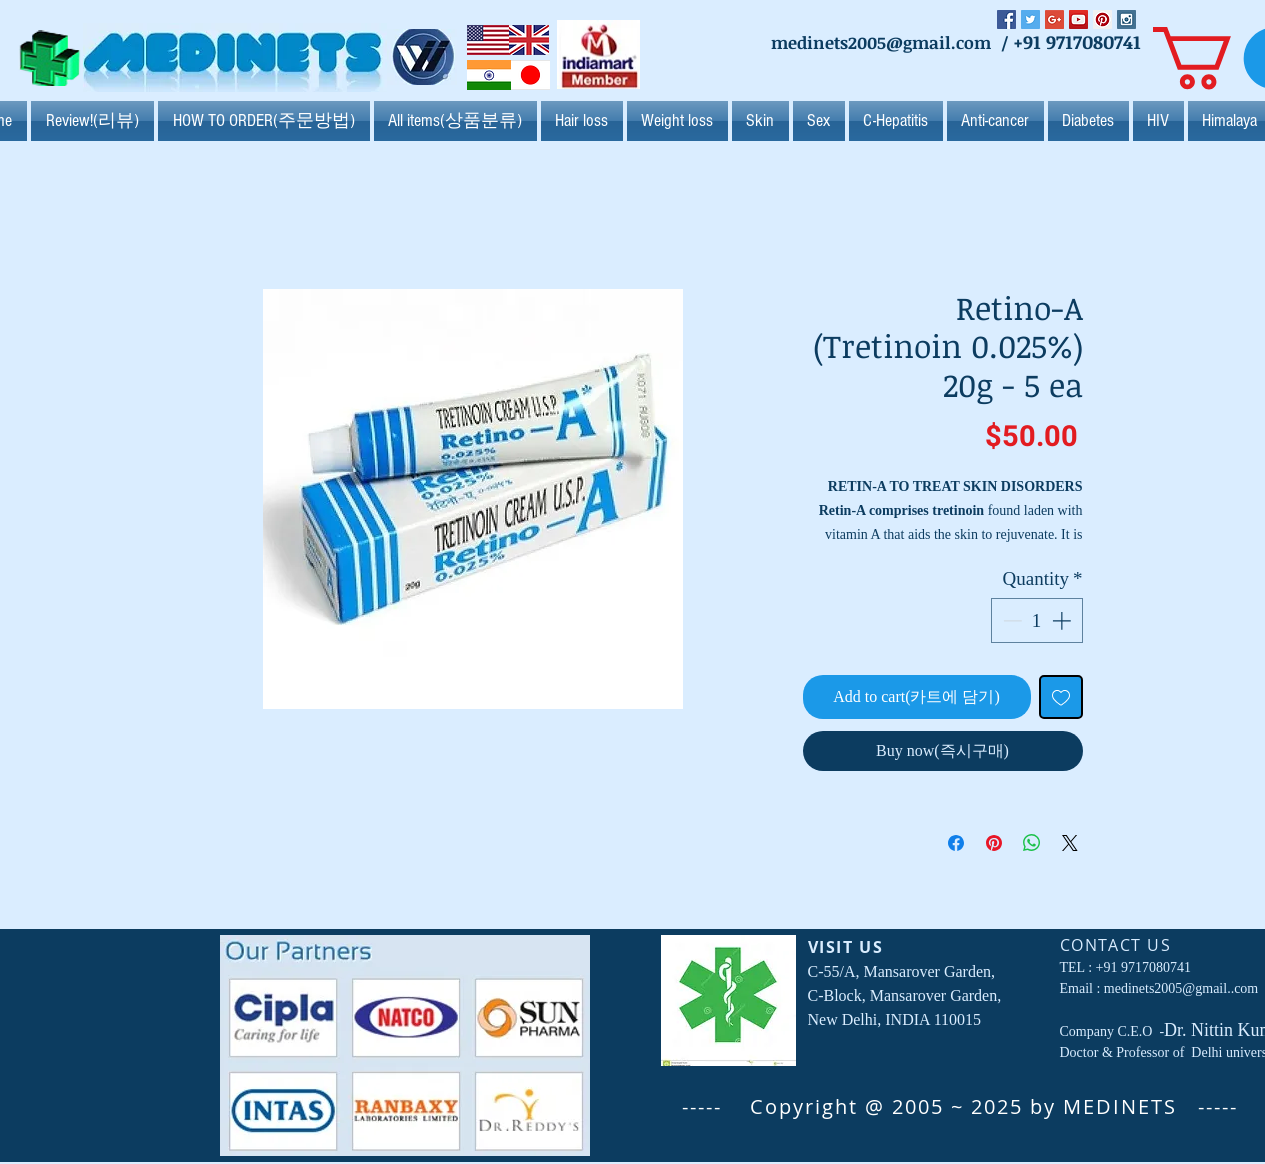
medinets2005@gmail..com (1181, 988)
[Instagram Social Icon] (1126, 19)
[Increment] (1063, 620)
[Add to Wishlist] (1061, 697)
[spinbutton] (1036, 620)
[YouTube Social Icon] (1078, 19)
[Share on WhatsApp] (1032, 843)
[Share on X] (1070, 843)
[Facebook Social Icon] (1006, 19)
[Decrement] (1010, 620)
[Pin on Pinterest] (994, 843)
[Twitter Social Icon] (1030, 19)
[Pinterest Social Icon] (1102, 19)
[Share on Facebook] (956, 843)
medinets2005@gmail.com (881, 42)
